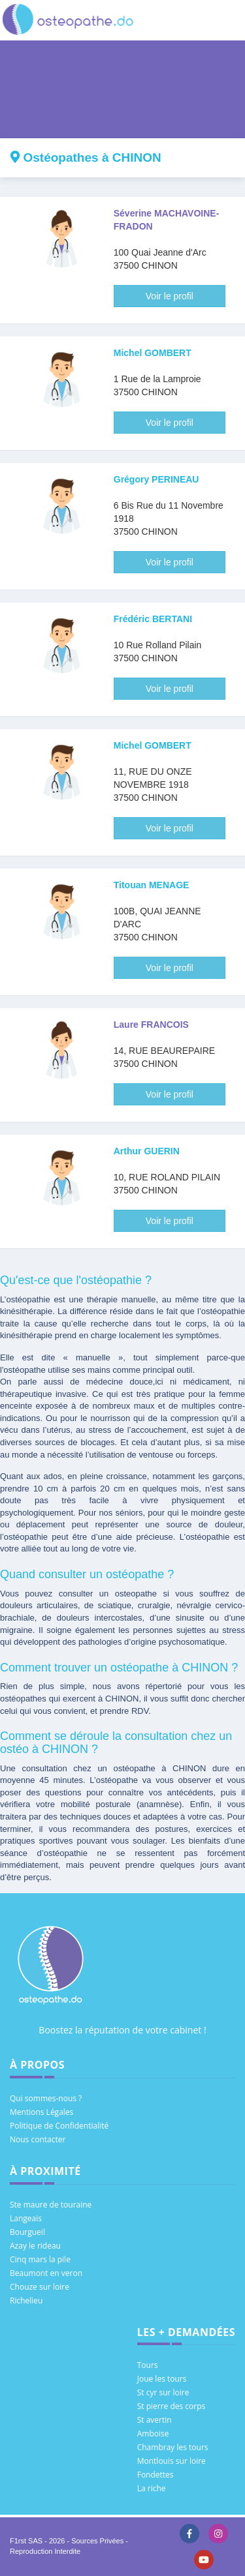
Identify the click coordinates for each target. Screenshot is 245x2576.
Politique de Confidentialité (59, 2125)
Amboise (153, 2433)
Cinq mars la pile (40, 2259)
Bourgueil (27, 2232)
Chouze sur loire (39, 2286)
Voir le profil (169, 296)
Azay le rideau (35, 2245)
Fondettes (155, 2474)
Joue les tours (162, 2378)
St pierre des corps (171, 2406)
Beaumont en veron (46, 2273)
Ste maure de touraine (50, 2204)
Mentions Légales (41, 2112)
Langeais (26, 2218)
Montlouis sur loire (171, 2460)
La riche (151, 2488)
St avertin (154, 2419)
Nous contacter (37, 2139)
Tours (147, 2365)
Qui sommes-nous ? (46, 2098)
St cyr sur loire (163, 2392)
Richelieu (26, 2300)
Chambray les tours (172, 2447)
